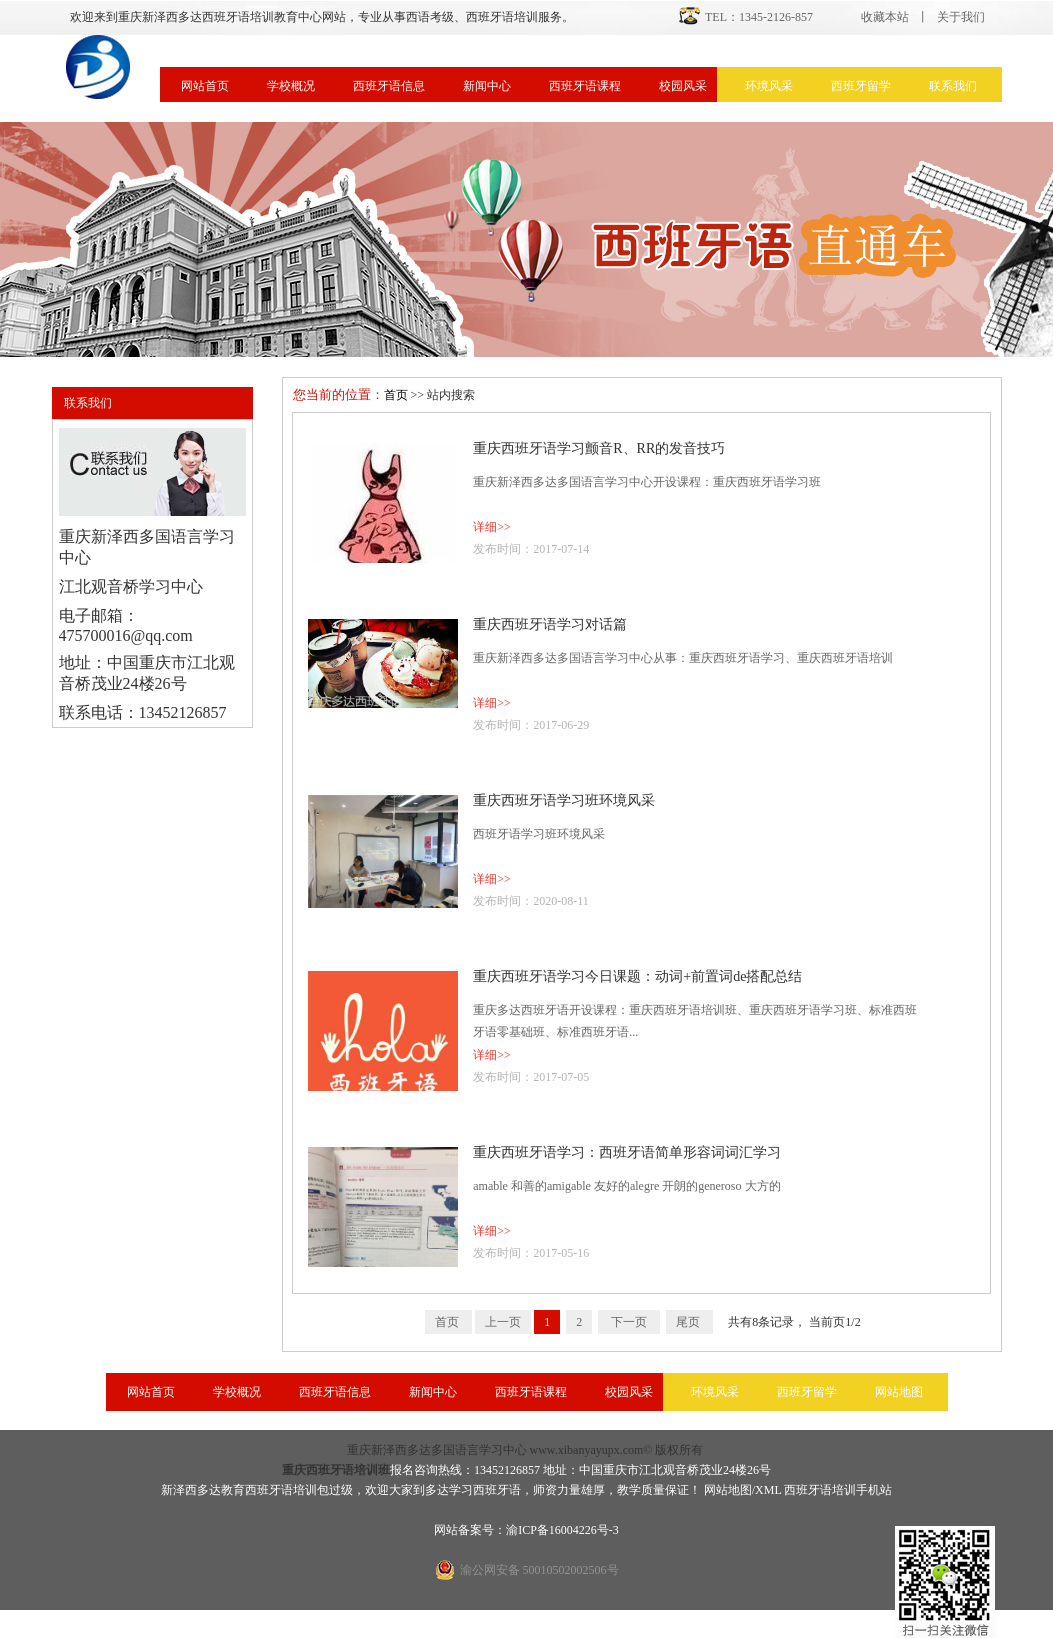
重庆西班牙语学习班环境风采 (564, 800)
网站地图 (899, 1392)
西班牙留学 (861, 86)
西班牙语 (497, 1490)
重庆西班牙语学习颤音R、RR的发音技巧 (599, 448)
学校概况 (291, 86)
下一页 (629, 1322)
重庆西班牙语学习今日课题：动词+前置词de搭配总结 (637, 976)
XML (768, 1490)
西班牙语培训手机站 (838, 1490)
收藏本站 (885, 17)
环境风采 (769, 86)
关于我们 (961, 17)
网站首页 (205, 86)
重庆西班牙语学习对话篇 (550, 624)
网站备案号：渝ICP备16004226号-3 (526, 1530)
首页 (396, 395)
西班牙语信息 (389, 86)
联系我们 (953, 86)
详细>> (492, 527)
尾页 (689, 1322)
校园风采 (683, 86)
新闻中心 (487, 86)
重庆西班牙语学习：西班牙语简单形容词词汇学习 (627, 1152)
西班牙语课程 (585, 86)
